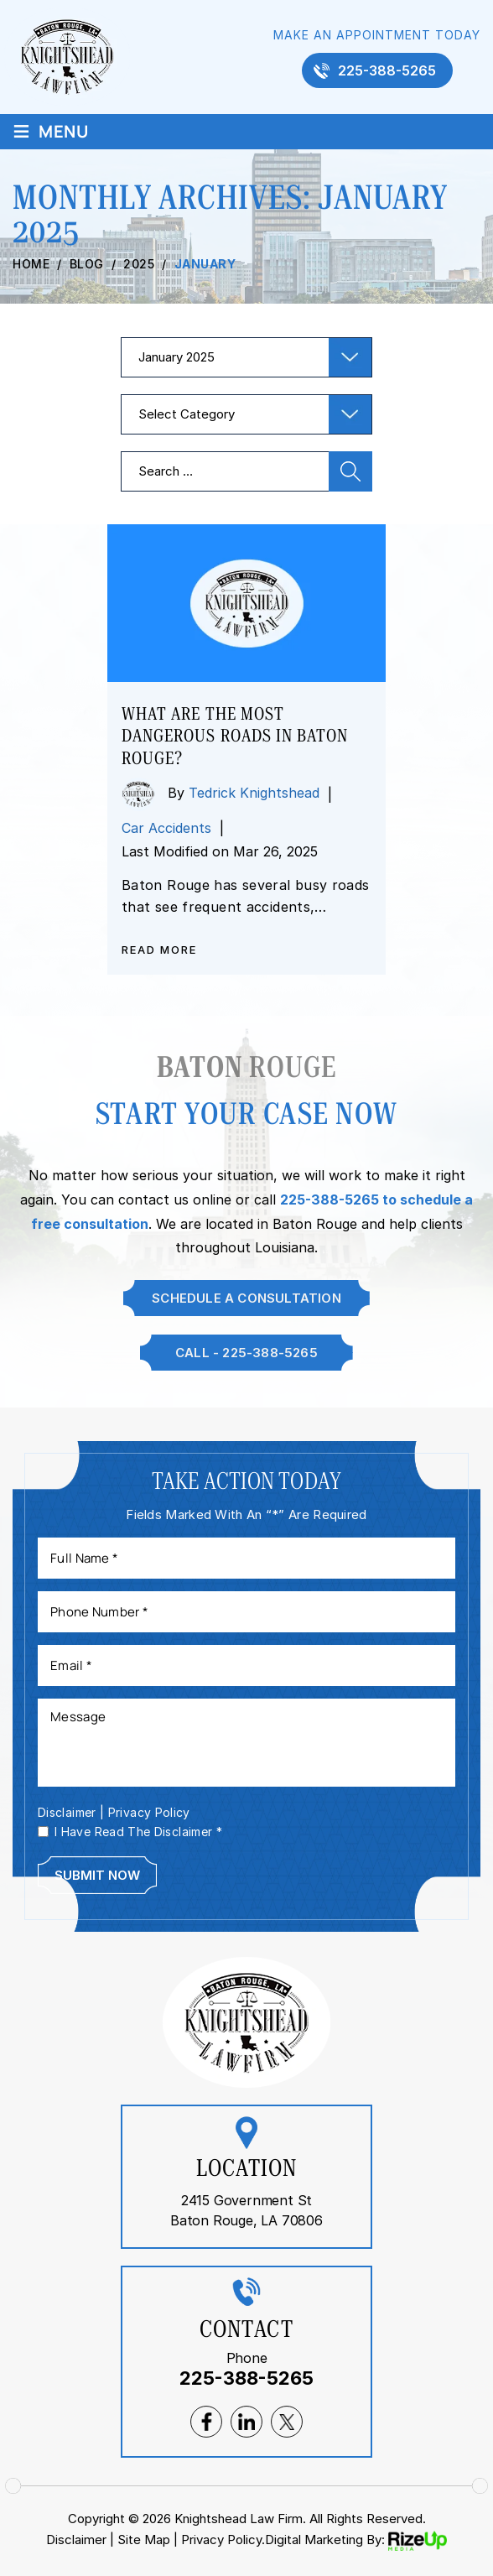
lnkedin (246, 2422)
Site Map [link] (143, 2539)
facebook (206, 2422)
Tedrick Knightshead (254, 792)
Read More (159, 950)
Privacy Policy (149, 1812)
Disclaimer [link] (76, 2539)
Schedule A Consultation (246, 1298)
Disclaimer (67, 1812)
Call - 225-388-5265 (246, 1353)
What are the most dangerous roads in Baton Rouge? (235, 736)
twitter (287, 2422)
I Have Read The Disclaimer (138, 1832)
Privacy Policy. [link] (223, 2539)
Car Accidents (166, 828)
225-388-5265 (387, 70)
